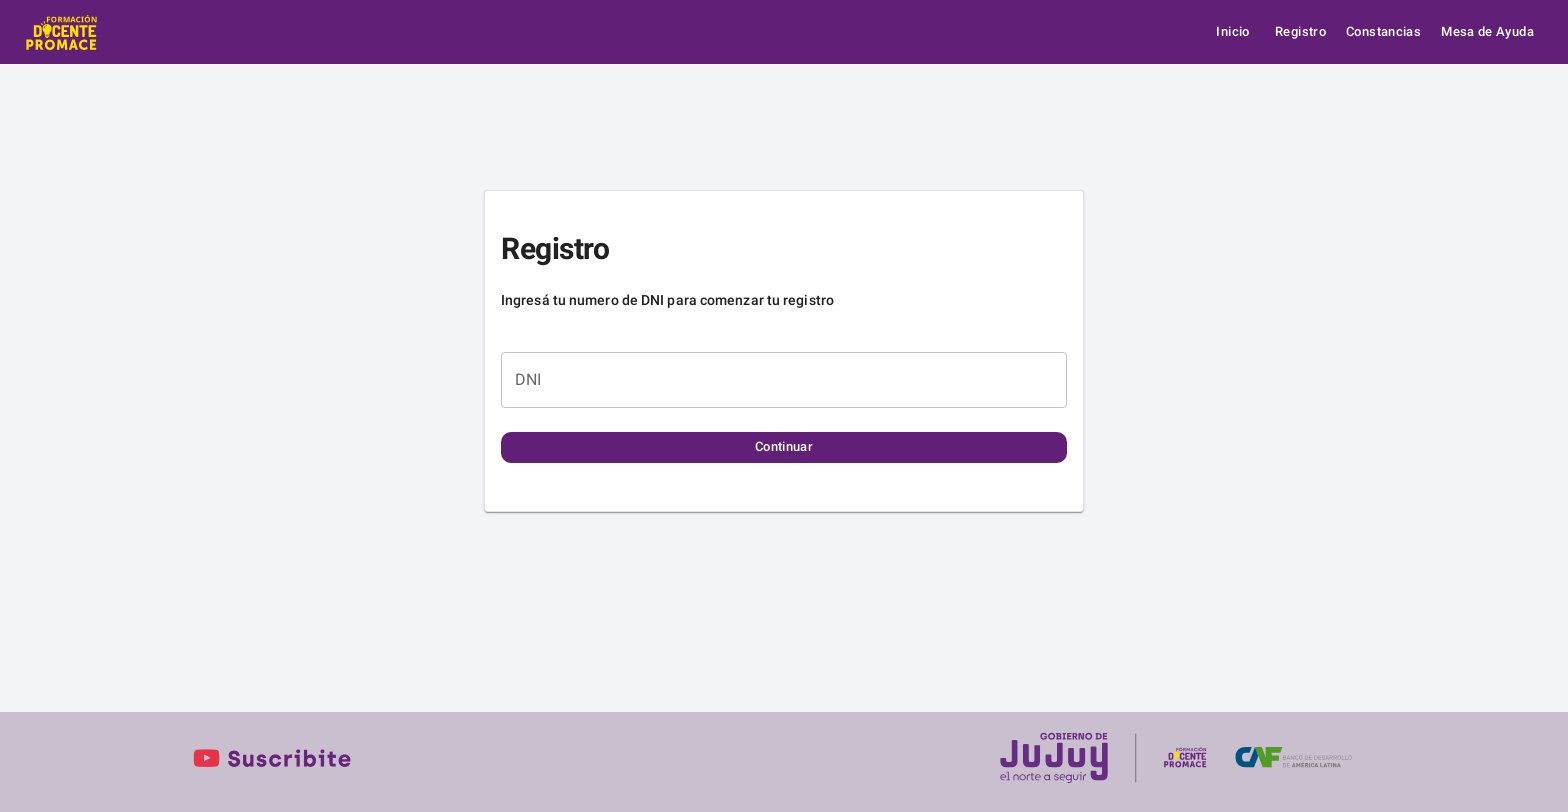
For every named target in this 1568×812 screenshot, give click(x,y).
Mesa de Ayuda (1487, 32)
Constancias (1383, 32)
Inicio (1233, 32)
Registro (1300, 32)
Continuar (784, 447)
